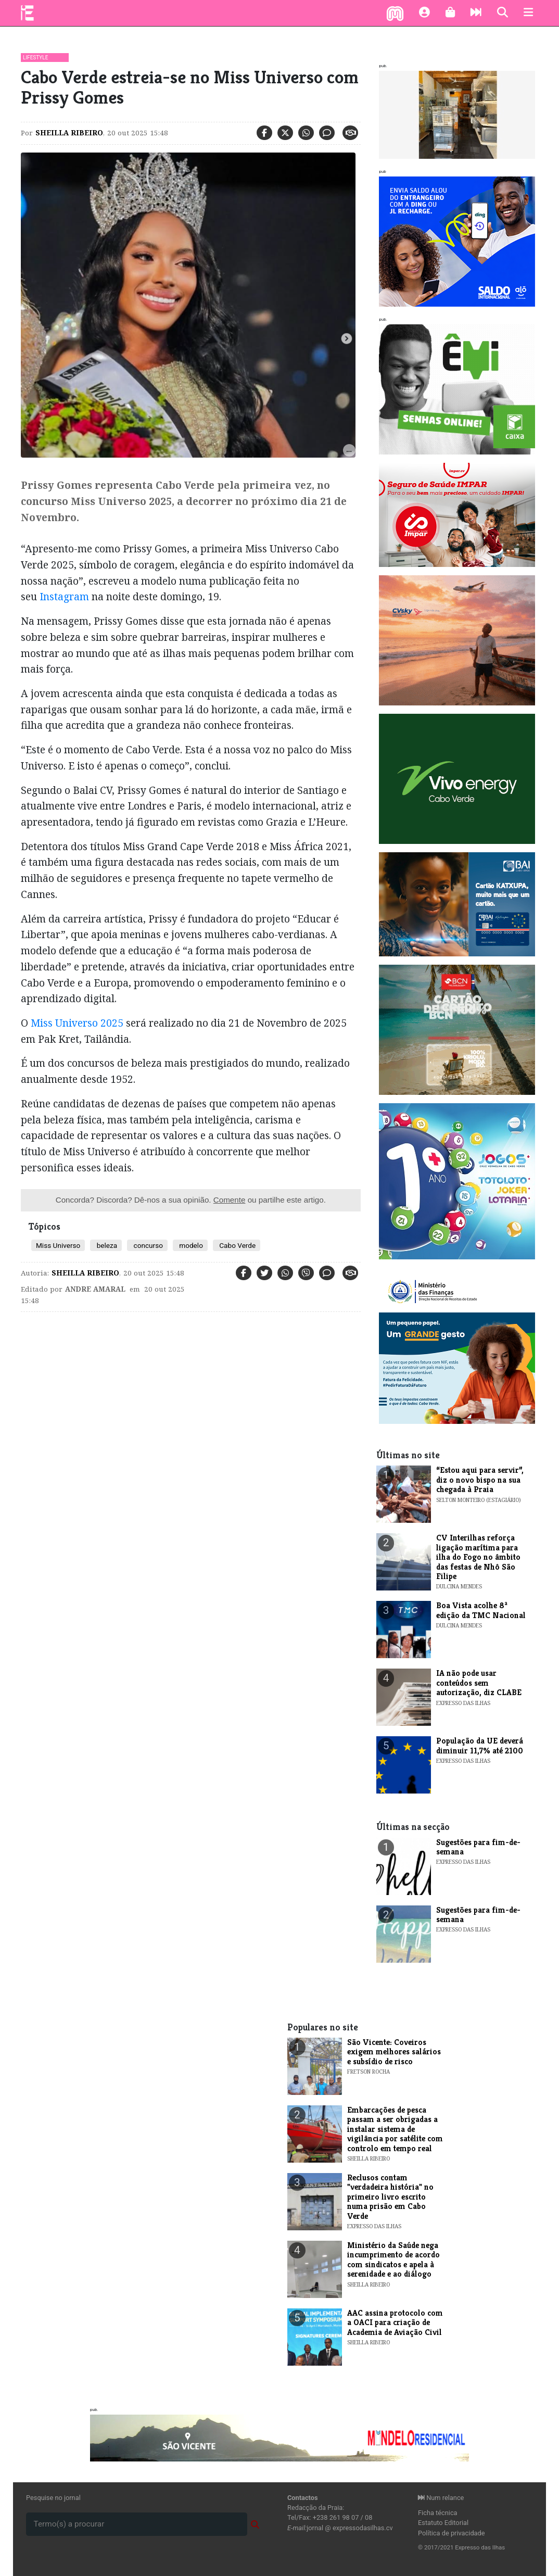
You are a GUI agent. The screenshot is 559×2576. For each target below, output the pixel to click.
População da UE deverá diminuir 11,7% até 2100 (479, 1745)
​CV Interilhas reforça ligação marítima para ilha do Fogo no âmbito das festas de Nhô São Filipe (478, 1557)
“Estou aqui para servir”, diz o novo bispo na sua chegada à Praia (480, 1479)
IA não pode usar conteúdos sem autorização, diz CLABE (479, 1683)
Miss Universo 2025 (78, 1023)
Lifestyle (35, 57)
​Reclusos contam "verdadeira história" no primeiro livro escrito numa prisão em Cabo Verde (390, 2196)
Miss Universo (58, 1245)
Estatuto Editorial (443, 2523)
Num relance (441, 2498)
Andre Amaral (95, 1289)
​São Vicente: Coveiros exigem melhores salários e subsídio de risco (394, 2052)
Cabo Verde (237, 1245)
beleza (106, 1245)
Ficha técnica (438, 2513)
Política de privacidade (451, 2533)
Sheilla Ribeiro (69, 132)
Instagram (64, 596)
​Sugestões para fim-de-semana (478, 1847)
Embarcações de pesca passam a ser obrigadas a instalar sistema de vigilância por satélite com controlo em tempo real (395, 2129)
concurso (147, 1245)
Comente (229, 1199)
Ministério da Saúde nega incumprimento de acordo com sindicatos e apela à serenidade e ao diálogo (393, 2259)
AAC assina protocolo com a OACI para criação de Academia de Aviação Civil (395, 2322)
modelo (190, 1245)
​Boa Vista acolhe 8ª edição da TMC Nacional (481, 1610)
